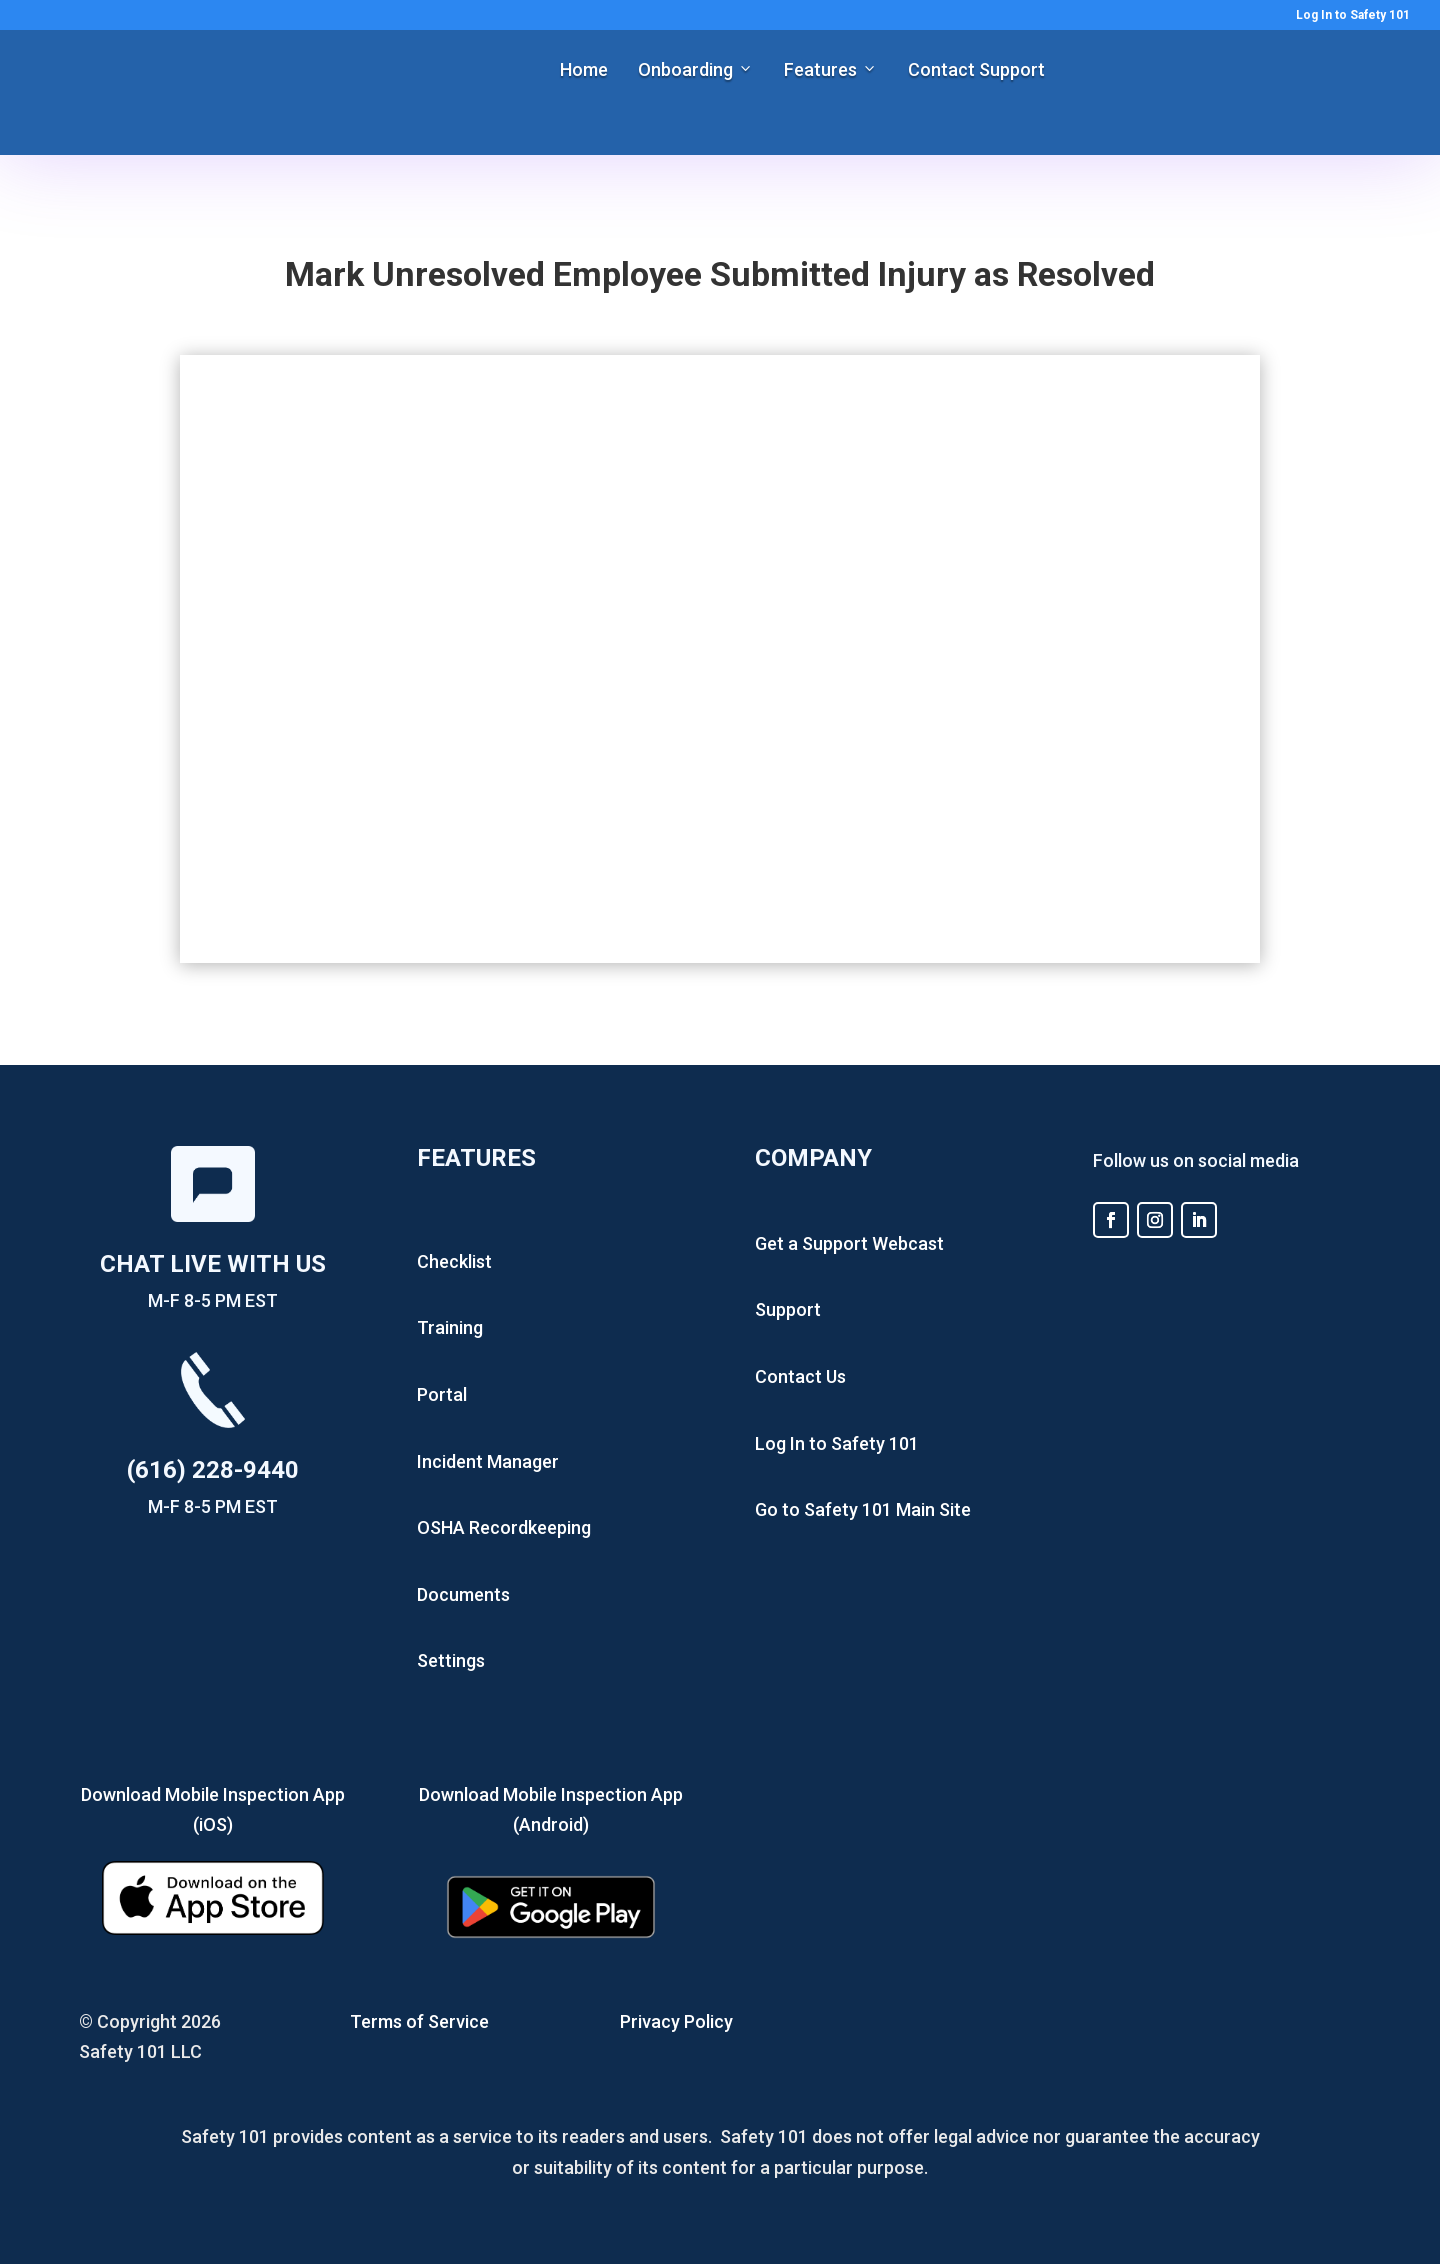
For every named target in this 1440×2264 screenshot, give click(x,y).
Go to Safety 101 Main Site (863, 1509)
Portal (442, 1394)
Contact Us (800, 1376)
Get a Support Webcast (849, 1243)
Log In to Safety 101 (1353, 15)
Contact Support (976, 69)
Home (584, 69)
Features (820, 69)
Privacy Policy (676, 2021)
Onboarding (685, 69)
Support (788, 1309)
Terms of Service (419, 2021)
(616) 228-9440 (213, 1470)
